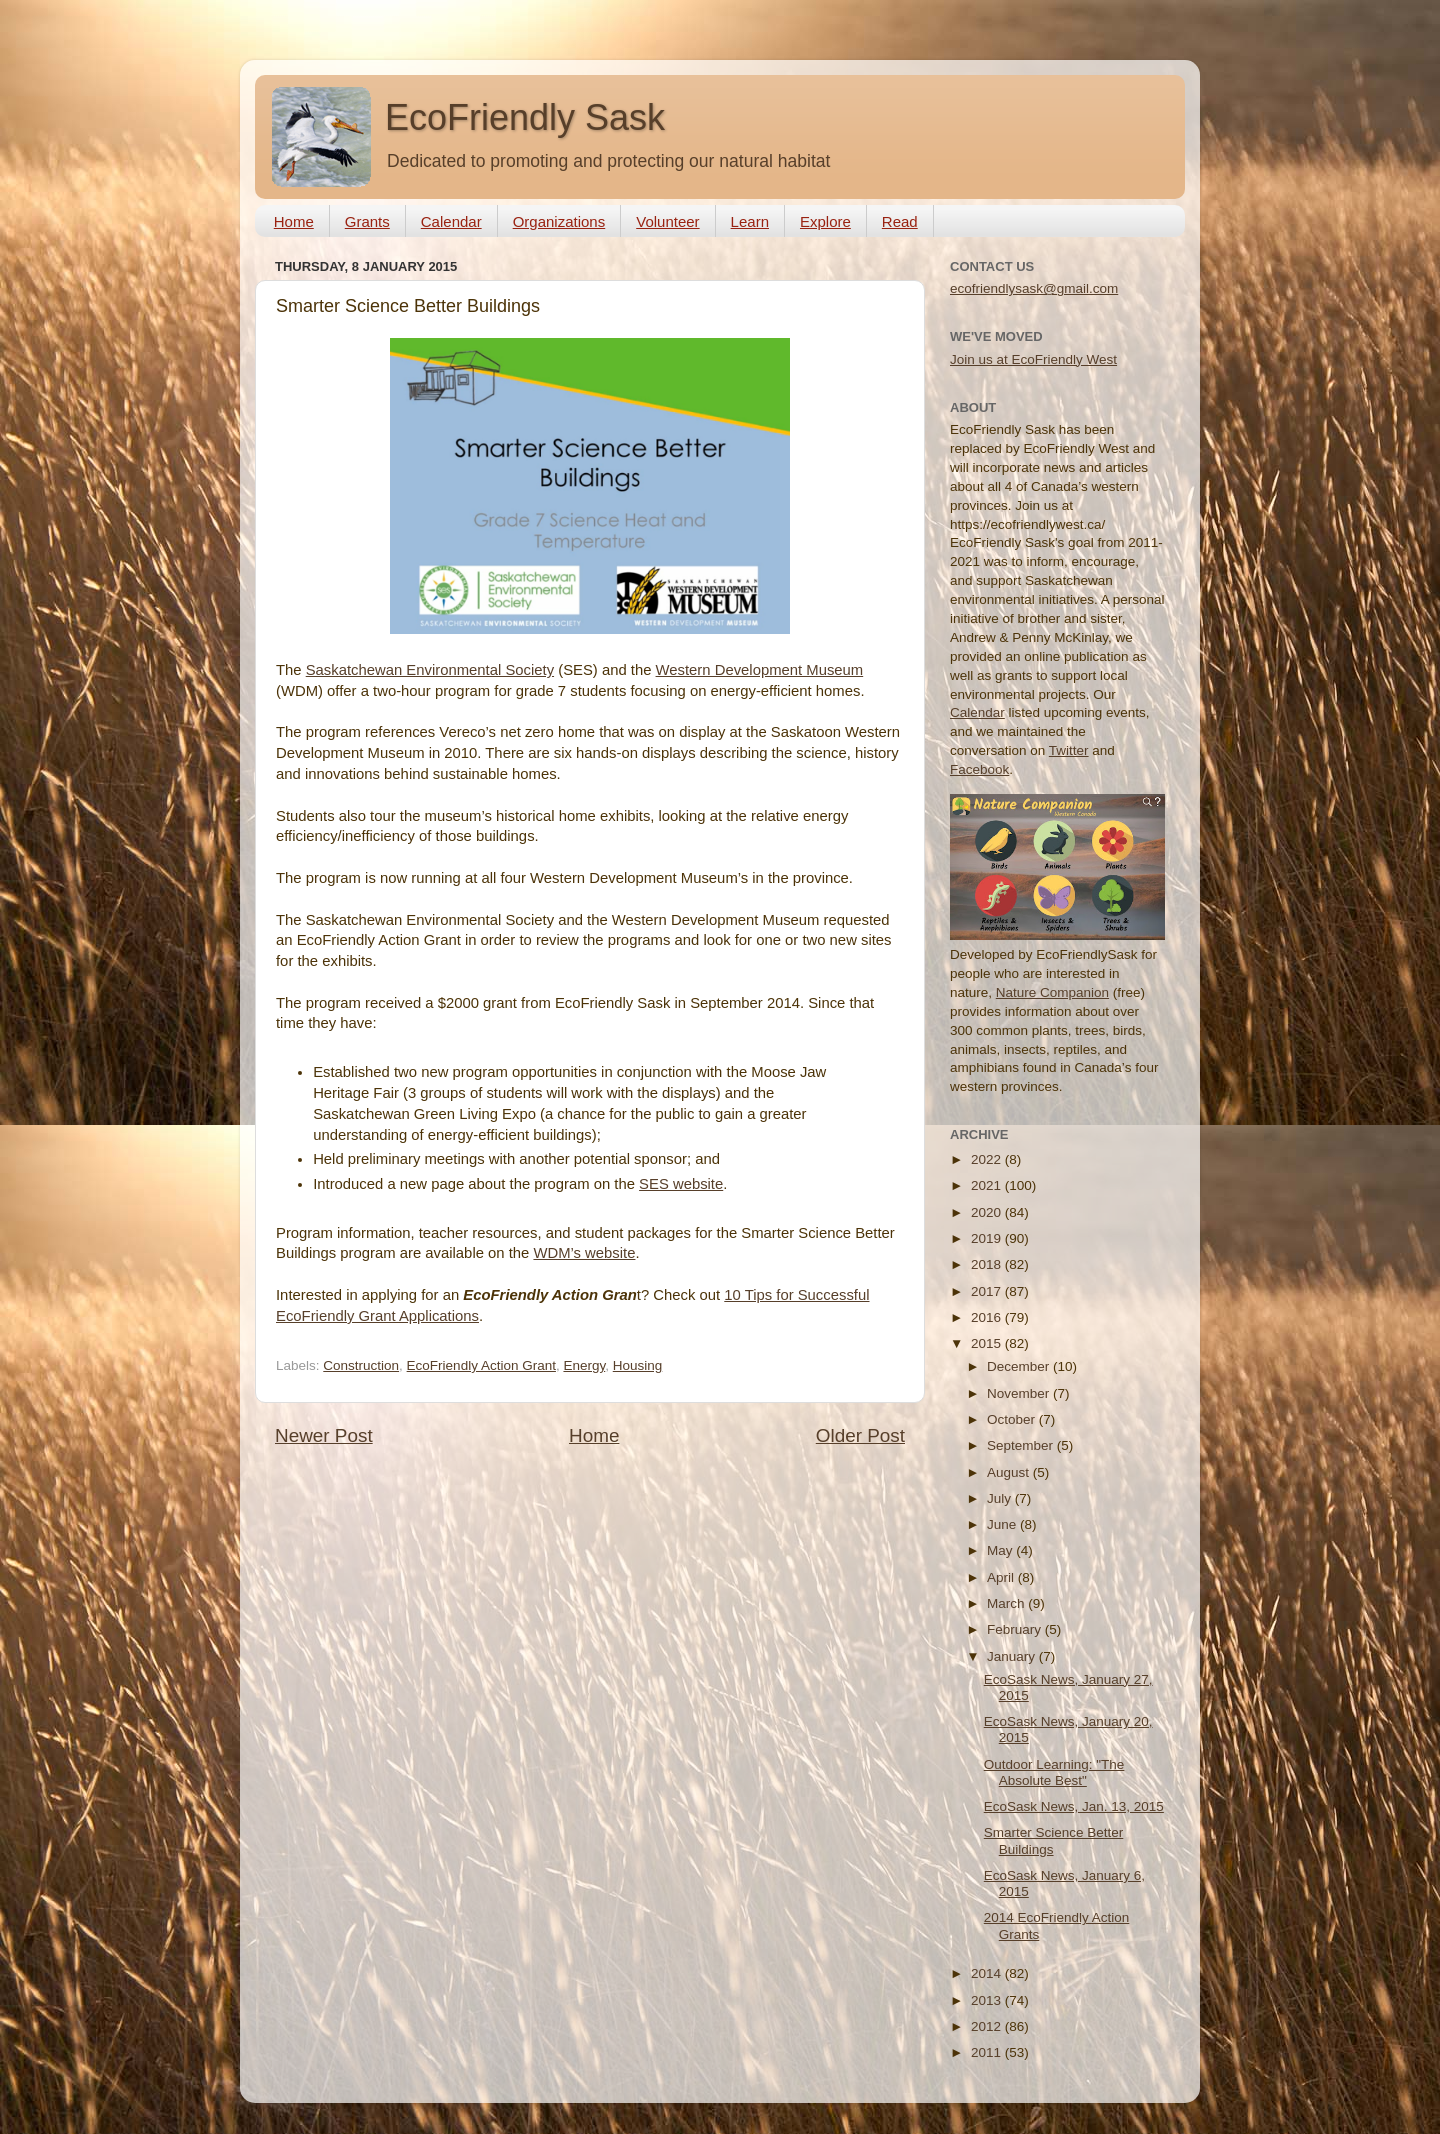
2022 (988, 1159)
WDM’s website (584, 1253)
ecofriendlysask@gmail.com (1034, 288)
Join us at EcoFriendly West (1033, 359)
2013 (988, 2000)
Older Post (860, 1435)
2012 (988, 2026)
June (1003, 1524)
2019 (988, 1238)
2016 (988, 1317)
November (1020, 1393)
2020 (988, 1212)
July (1001, 1498)
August (1010, 1472)
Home (294, 221)
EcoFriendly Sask (525, 117)
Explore (825, 221)
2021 (988, 1185)
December (1020, 1366)
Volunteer (667, 221)
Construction (361, 1365)
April (1002, 1577)
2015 (988, 1343)
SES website (681, 1184)
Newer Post (324, 1435)
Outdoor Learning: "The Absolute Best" (1054, 1772)
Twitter (1069, 750)
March (1007, 1603)
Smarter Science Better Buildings (1054, 1840)
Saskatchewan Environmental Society (430, 670)
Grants (367, 221)
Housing (638, 1365)
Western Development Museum (760, 670)
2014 (988, 1973)
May (1001, 1550)
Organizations (559, 221)
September (1022, 1445)
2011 (988, 2052)
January (1013, 1656)
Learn (750, 221)
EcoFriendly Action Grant (481, 1365)
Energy (584, 1365)
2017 (988, 1291)
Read (900, 221)
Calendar (451, 221)
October (1013, 1419)
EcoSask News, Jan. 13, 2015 (1074, 1806)
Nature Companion (1052, 992)
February (1016, 1629)
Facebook (979, 769)
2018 (988, 1264)
